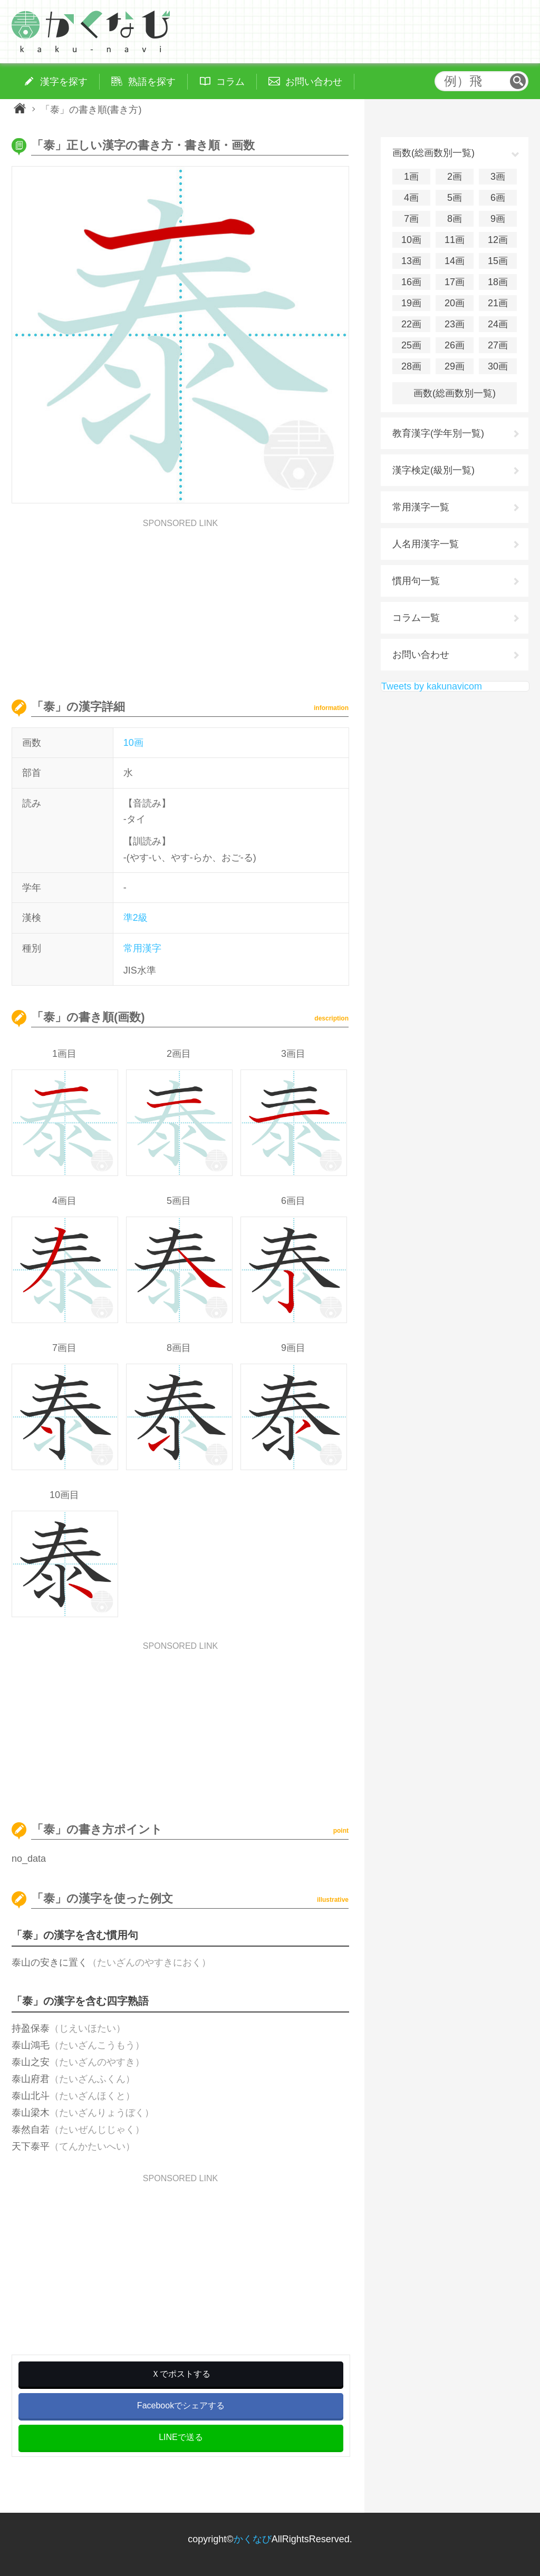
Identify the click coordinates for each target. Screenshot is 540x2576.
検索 (518, 81)
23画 (455, 324)
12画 (498, 240)
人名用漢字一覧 (425, 544)
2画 (454, 176)
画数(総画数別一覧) (454, 393)
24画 (498, 324)
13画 (411, 261)
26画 (455, 345)
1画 (411, 176)
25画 (411, 345)
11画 (455, 240)
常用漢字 (142, 948)
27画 (498, 345)
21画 (498, 303)
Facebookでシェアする (181, 2405)
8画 (454, 218)
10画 (133, 742)
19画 (411, 303)
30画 (498, 366)
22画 (411, 324)
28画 (411, 366)
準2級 (135, 917)
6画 (497, 197)
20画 (455, 303)
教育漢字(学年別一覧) (438, 433)
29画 (455, 366)
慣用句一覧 (416, 581)
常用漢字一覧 (420, 507)
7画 (411, 218)
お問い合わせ (420, 654)
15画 (498, 261)
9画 (497, 218)
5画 (454, 197)
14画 (455, 261)
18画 (498, 282)
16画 (411, 282)
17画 (455, 282)
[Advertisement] (180, 601)
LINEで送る (181, 2437)
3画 (497, 176)
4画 (411, 197)
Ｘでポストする (180, 2373)
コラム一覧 (416, 618)
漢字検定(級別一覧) (433, 470)
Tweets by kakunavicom (431, 686)
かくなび (253, 2539)
